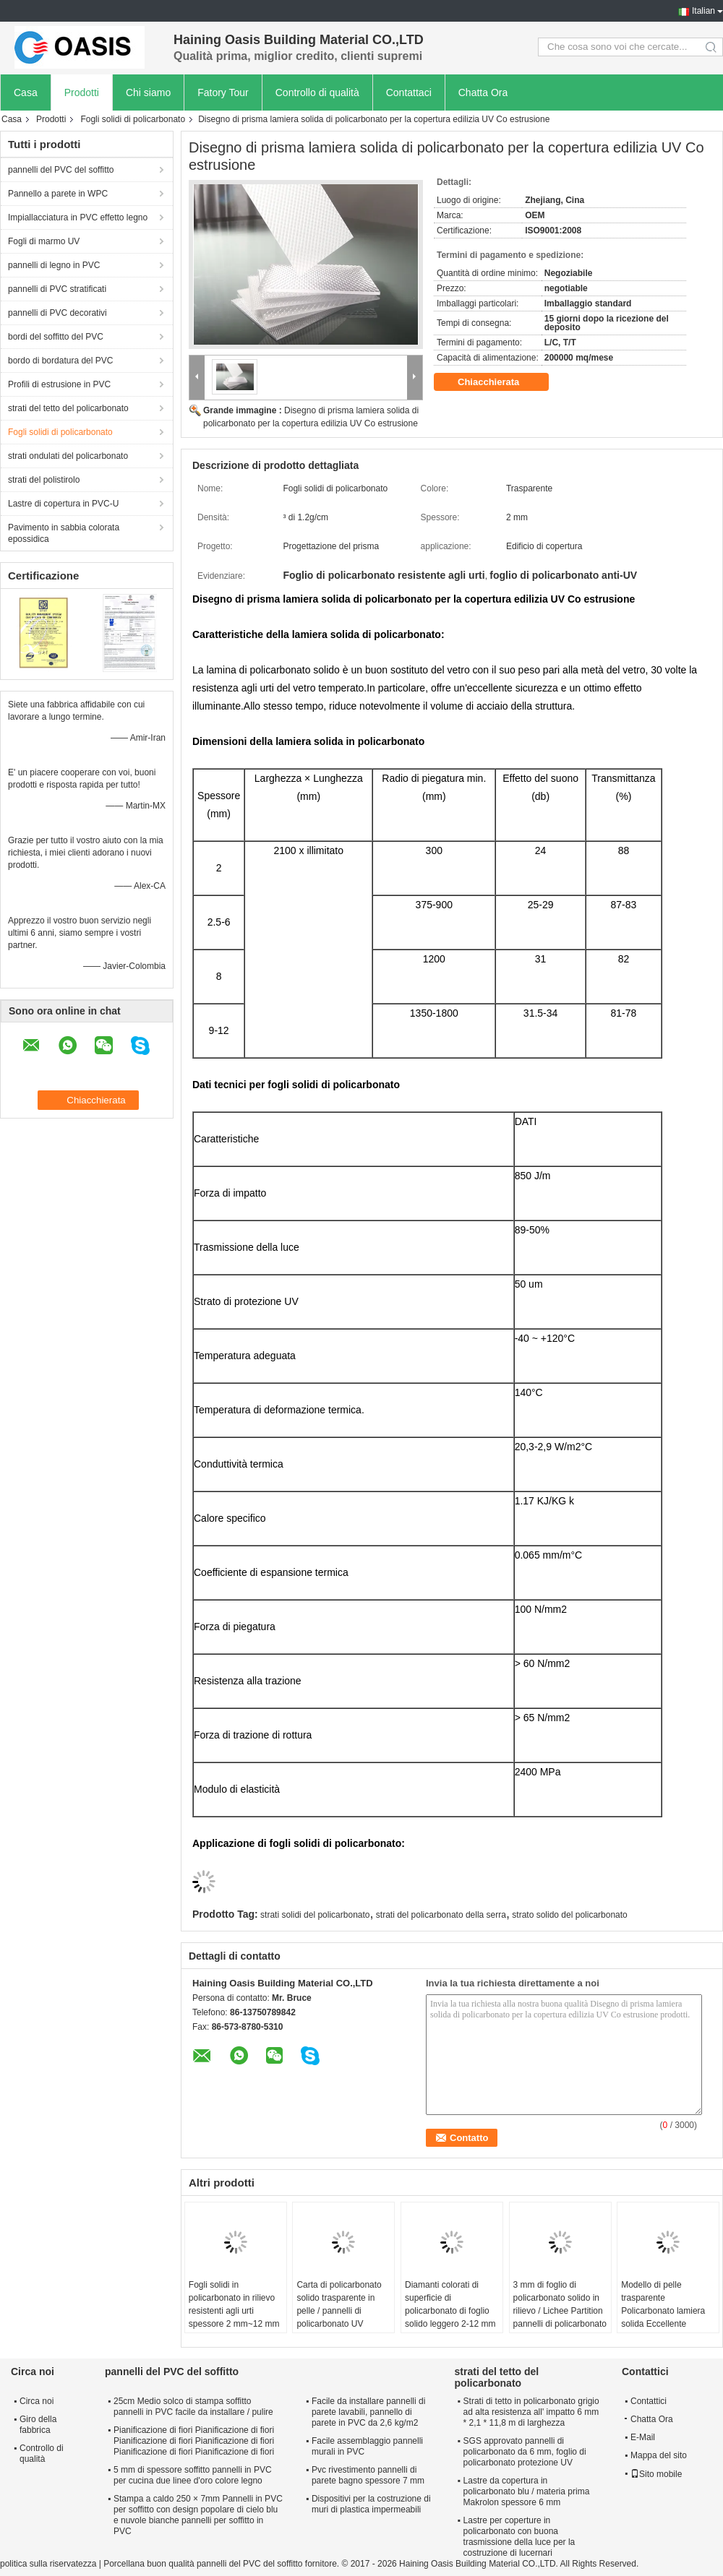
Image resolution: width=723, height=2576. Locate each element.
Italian (703, 11)
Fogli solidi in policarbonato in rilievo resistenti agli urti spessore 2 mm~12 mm (234, 2304)
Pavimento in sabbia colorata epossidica (63, 533)
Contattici (648, 2401)
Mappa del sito (658, 2455)
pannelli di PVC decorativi (57, 313)
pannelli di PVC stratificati (57, 289)
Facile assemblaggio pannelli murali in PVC (367, 2446)
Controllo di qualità (317, 92)
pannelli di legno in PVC (54, 265)
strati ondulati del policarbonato (68, 456)
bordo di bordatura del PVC (60, 361)
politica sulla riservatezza (48, 2564)
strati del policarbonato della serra (441, 1915)
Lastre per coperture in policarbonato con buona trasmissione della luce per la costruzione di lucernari (519, 2536)
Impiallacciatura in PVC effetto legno (77, 217)
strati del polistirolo (44, 480)
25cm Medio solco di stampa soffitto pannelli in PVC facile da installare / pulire (193, 2406)
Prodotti (81, 92)
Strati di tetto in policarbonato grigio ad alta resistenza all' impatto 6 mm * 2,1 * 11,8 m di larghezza (531, 2412)
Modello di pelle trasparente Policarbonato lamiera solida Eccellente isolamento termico (663, 2311)
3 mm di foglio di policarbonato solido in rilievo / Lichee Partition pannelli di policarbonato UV (560, 2311)
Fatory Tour (223, 92)
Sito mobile (656, 2474)
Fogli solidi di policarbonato (132, 119)
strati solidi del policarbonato (314, 1915)
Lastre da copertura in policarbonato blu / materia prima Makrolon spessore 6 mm (526, 2491)
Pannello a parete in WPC (58, 194)
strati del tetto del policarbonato (68, 408)
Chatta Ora (483, 92)
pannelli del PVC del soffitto (61, 170)
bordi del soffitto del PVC (55, 337)
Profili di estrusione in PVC (59, 384)
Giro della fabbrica (38, 2424)
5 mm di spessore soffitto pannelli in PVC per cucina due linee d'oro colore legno (193, 2475)
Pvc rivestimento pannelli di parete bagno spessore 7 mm (368, 2475)
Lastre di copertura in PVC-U (63, 504)
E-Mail (642, 2437)
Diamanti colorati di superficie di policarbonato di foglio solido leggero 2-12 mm (450, 2304)
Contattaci (409, 92)
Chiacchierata (498, 382)
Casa (26, 92)
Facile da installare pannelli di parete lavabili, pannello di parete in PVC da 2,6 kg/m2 (368, 2412)
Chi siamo (148, 92)
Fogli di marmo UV (44, 241)
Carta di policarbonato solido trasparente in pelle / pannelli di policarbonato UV (338, 2304)
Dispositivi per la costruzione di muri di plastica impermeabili (371, 2504)
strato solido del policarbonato (569, 1915)
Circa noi (37, 2401)
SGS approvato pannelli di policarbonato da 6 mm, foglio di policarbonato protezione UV (524, 2452)
